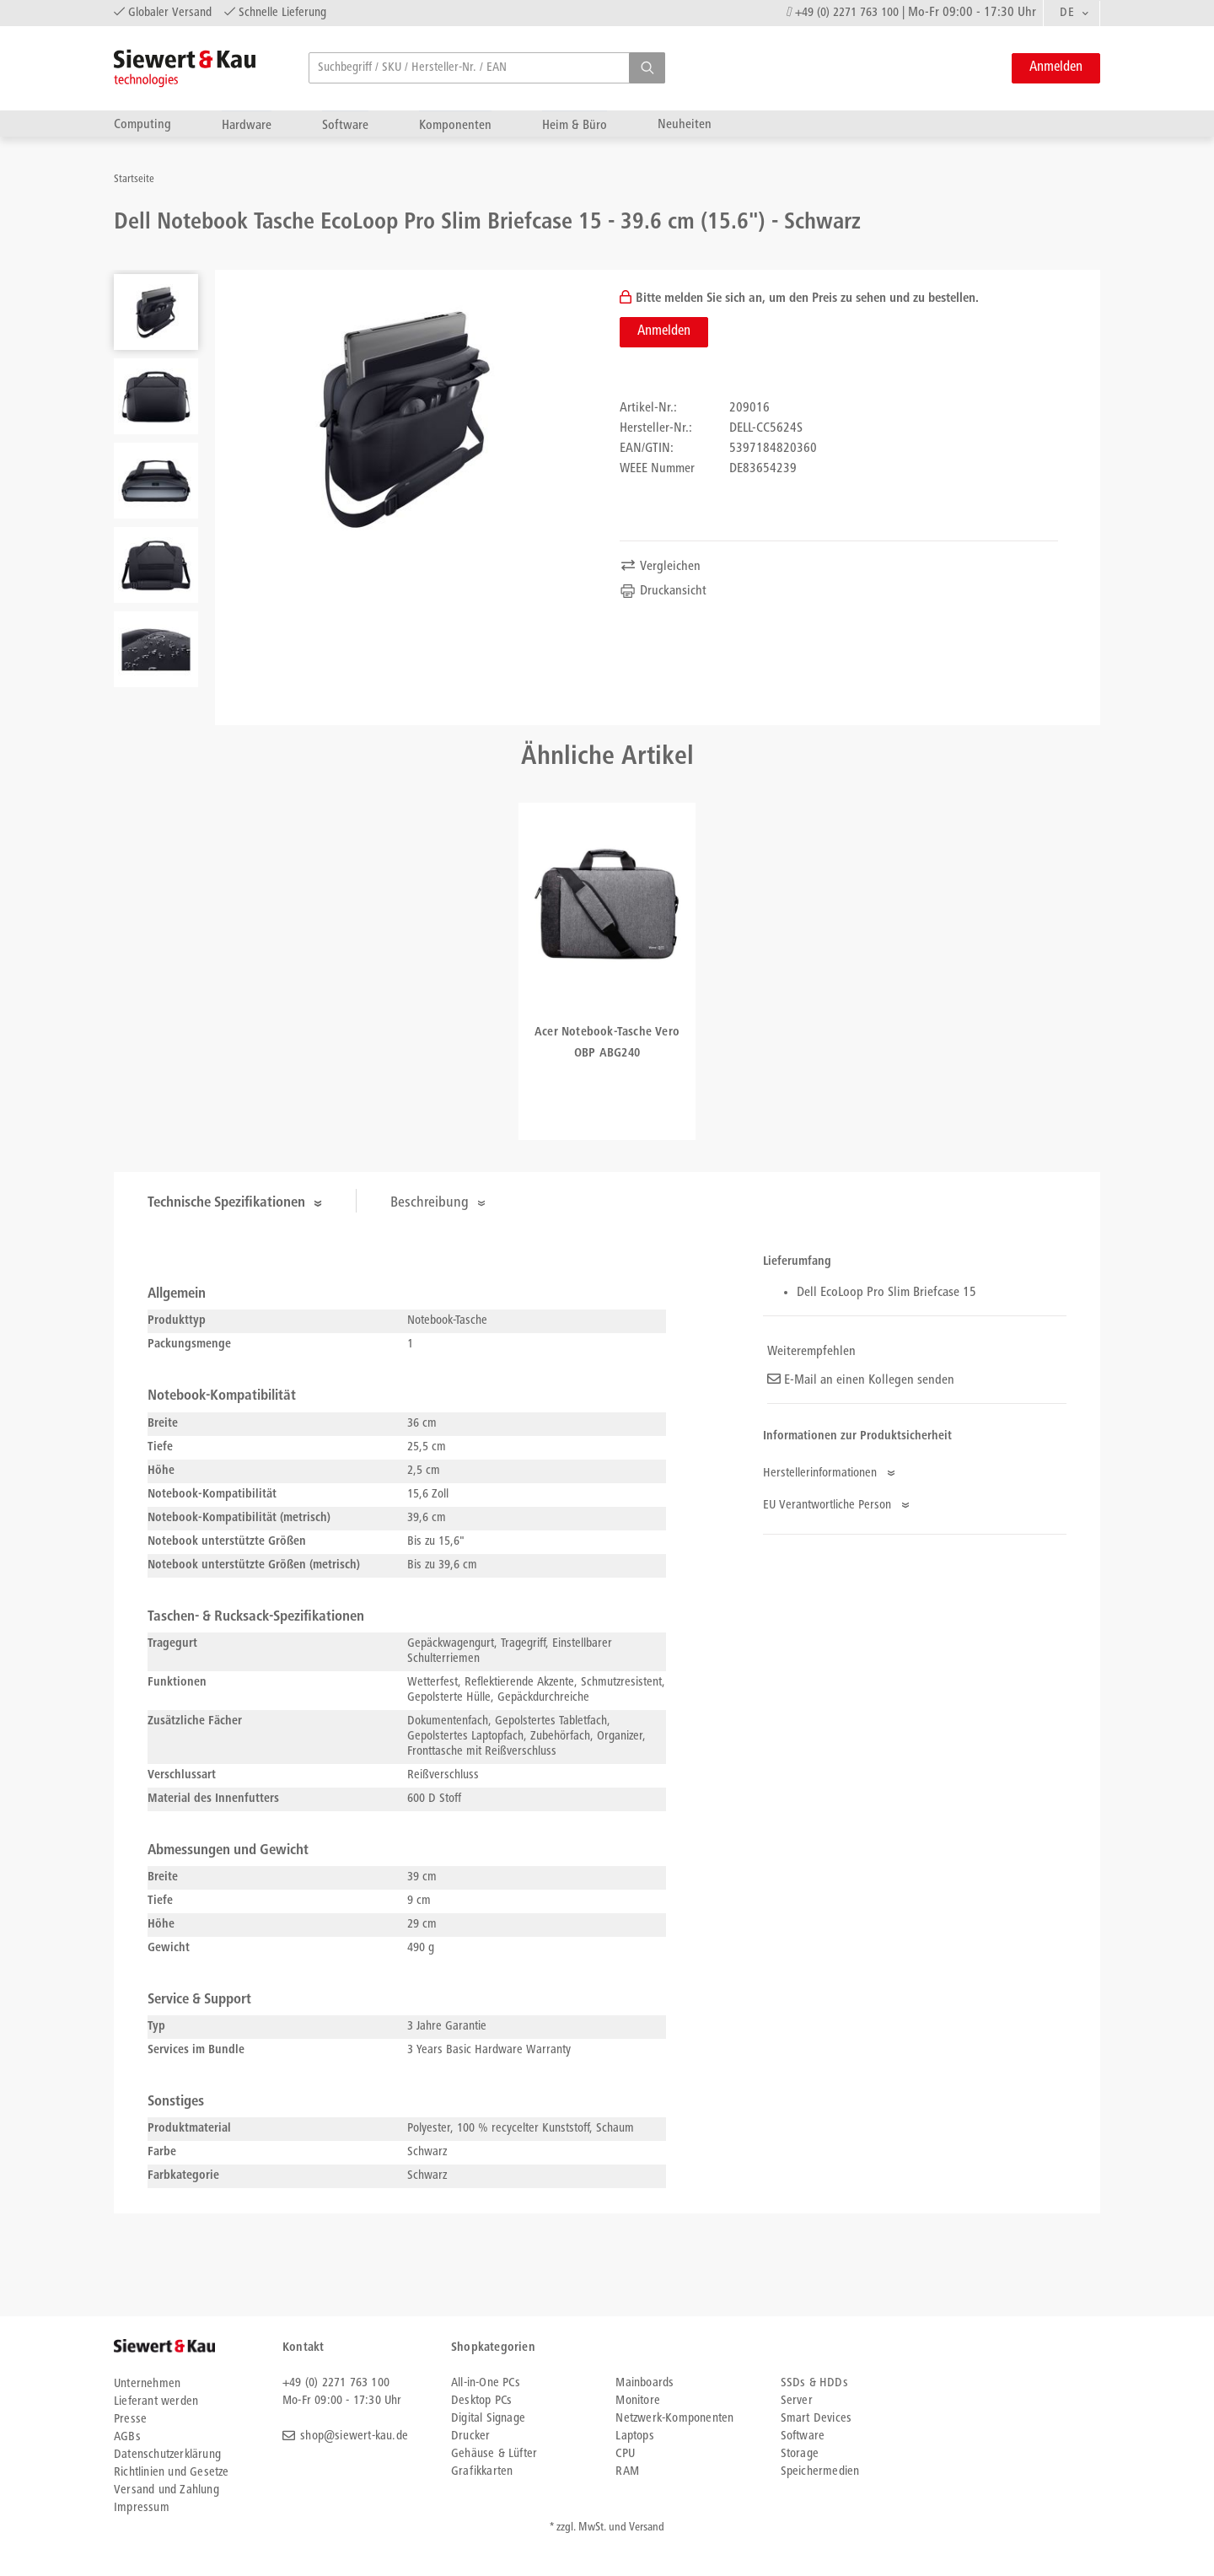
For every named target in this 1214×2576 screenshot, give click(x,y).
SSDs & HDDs (814, 2383)
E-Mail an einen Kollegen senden (860, 1380)
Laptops (634, 2436)
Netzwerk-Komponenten (674, 2418)
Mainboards (644, 2383)
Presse (130, 2419)
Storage (800, 2454)
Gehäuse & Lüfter (494, 2454)
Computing (142, 124)
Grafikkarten (482, 2472)
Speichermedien (820, 2472)
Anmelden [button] (1055, 68)
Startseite (134, 180)
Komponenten (455, 125)
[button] (647, 67)
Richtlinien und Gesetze (171, 2472)
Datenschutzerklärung (167, 2455)
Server (797, 2401)
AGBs (127, 2437)
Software (345, 125)
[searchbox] (487, 67)
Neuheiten (685, 124)
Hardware (246, 125)
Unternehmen (147, 2384)
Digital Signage (488, 2418)
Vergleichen (660, 566)
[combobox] (1071, 13)
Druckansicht (663, 591)
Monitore (637, 2401)
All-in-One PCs (485, 2383)
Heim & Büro (574, 125)
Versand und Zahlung (166, 2490)
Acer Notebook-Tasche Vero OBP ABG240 (607, 1043)
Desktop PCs (481, 2401)
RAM (627, 2472)
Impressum (141, 2508)
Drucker (470, 2436)
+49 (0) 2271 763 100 (847, 13)
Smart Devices (816, 2418)
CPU (625, 2454)
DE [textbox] (1067, 13)
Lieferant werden (156, 2402)
